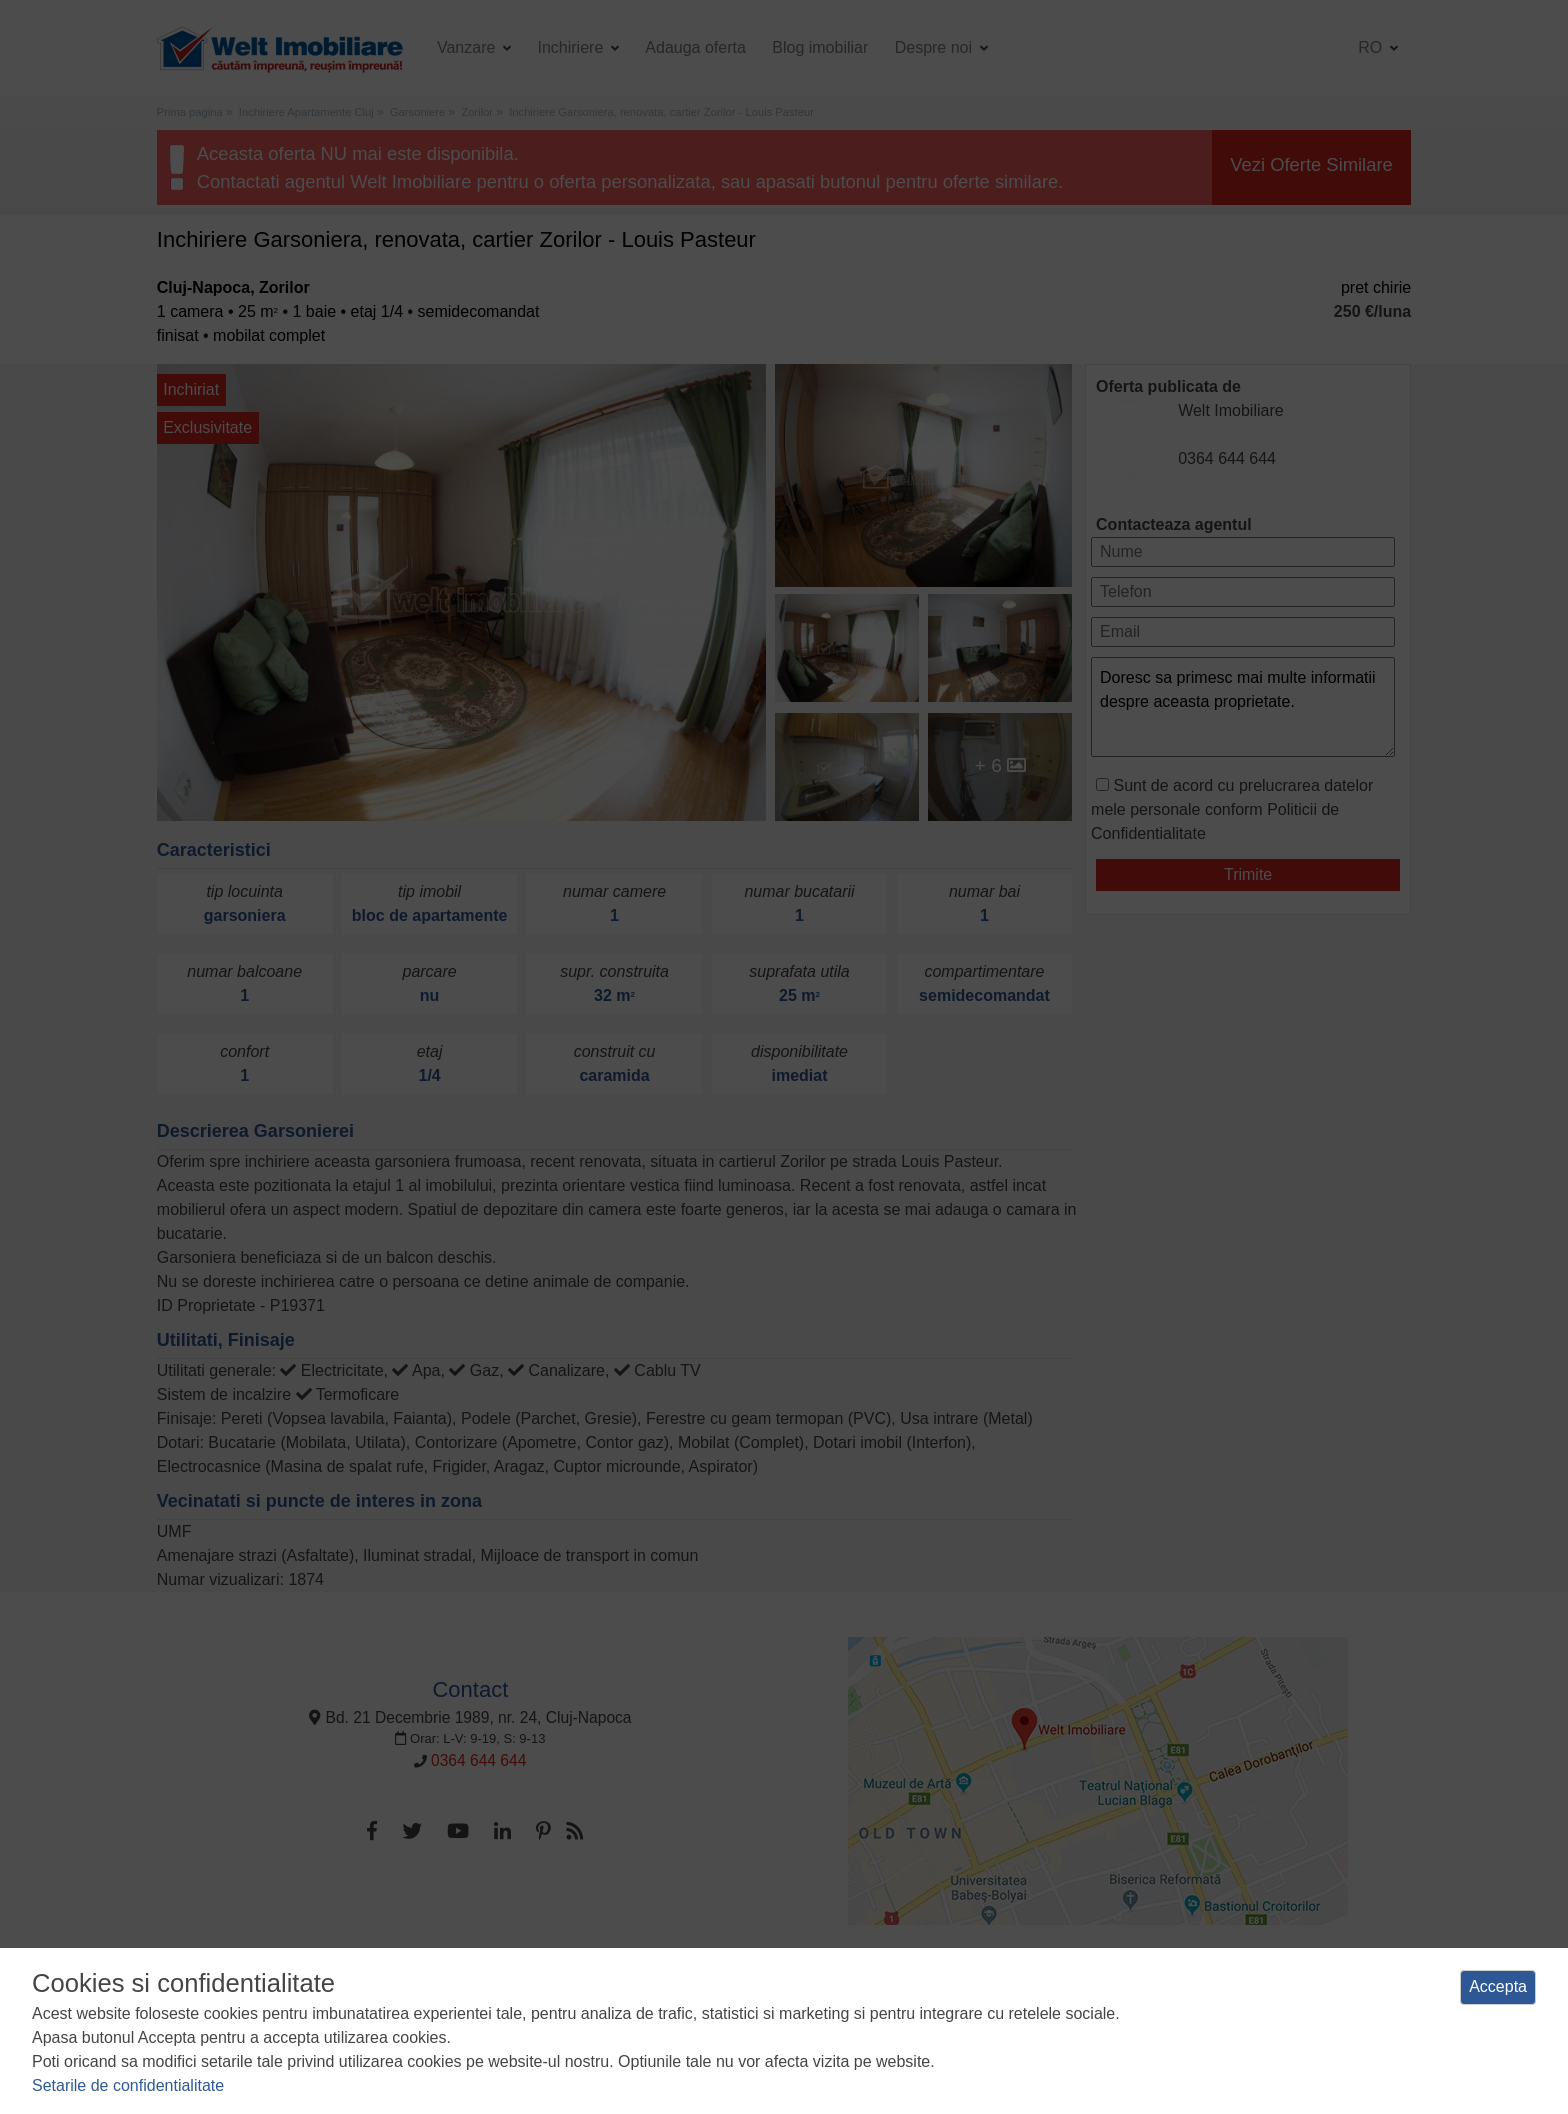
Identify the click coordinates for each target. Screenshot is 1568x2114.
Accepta (1498, 1986)
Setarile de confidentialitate (128, 2085)
